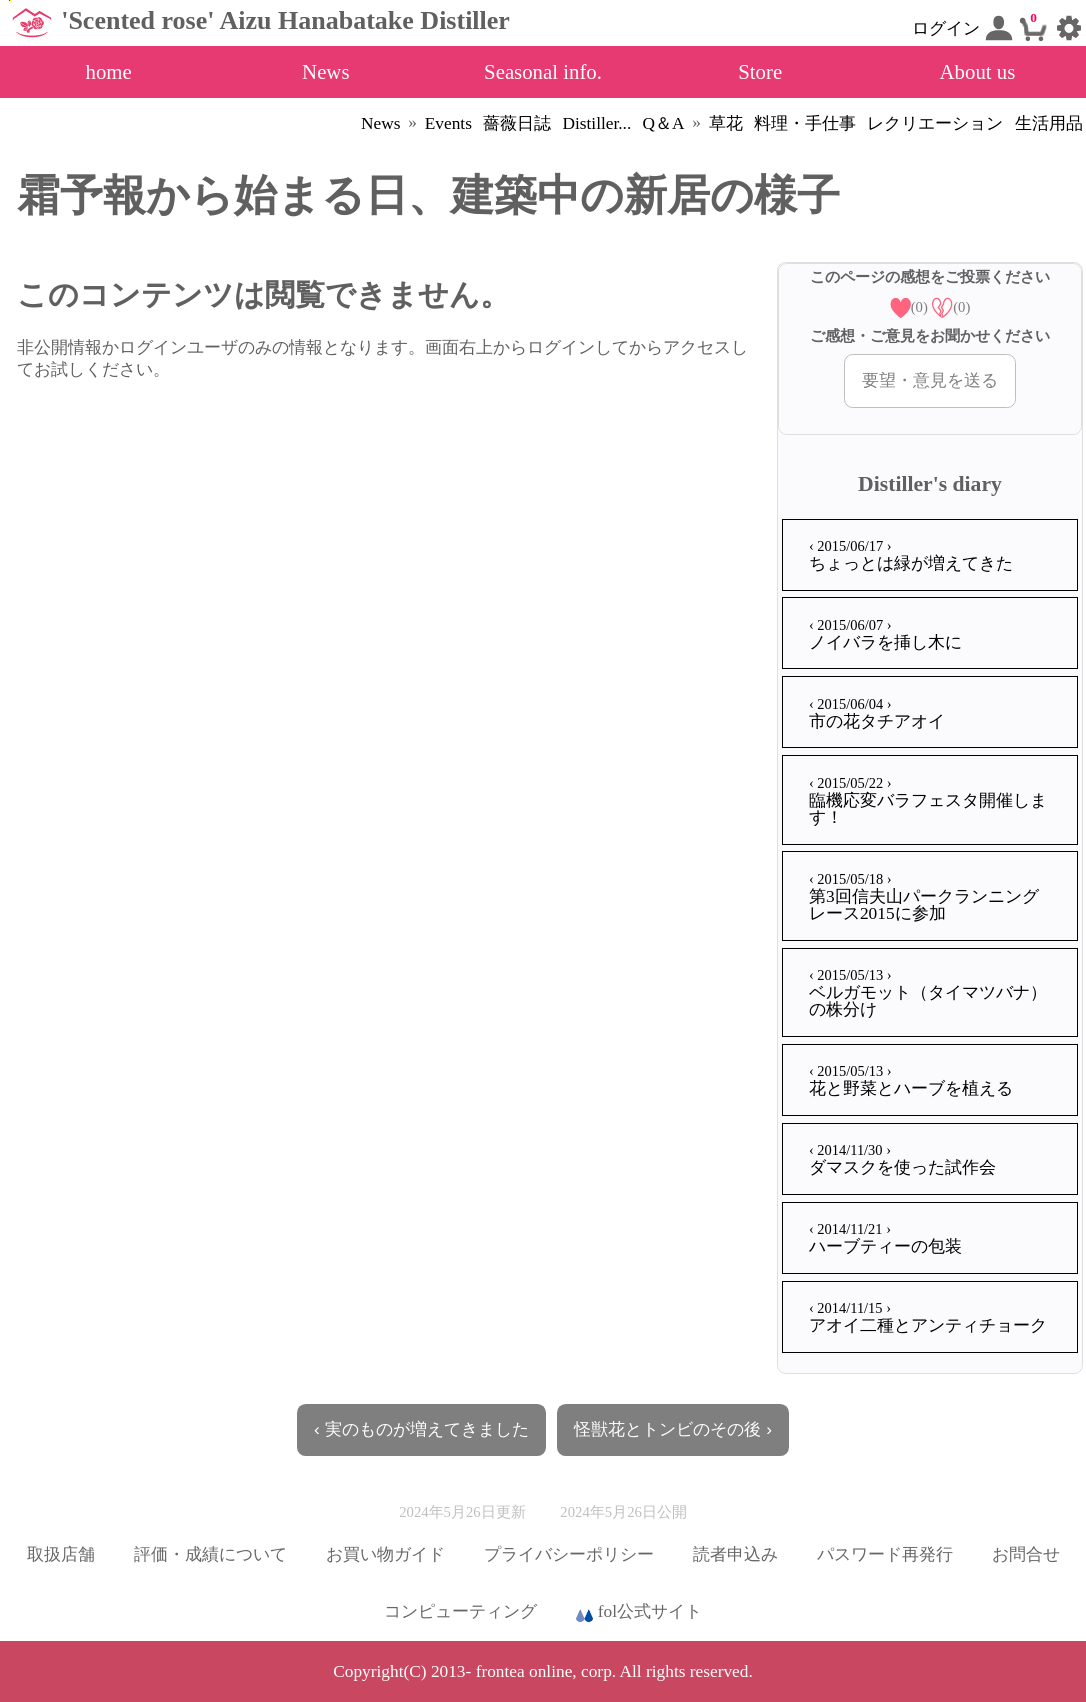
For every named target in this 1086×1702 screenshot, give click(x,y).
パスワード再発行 (885, 1554)
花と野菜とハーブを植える (911, 1080)
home (108, 71)
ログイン (962, 28)
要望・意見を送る (930, 380)
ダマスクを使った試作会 (902, 1159)
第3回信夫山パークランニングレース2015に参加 (924, 897)
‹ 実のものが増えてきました (421, 1429)
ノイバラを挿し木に (885, 634)
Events (448, 123)
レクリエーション (935, 123)
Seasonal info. (543, 71)
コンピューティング (460, 1611)
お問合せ (1026, 1554)
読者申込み (735, 1554)
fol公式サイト (639, 1613)
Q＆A (664, 123)
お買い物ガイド (385, 1554)
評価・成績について (210, 1554)
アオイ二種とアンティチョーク (928, 1317)
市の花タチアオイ (877, 713)
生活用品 (1049, 123)
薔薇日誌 (517, 123)
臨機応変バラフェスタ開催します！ (928, 801)
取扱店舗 (61, 1554)
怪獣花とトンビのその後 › (673, 1429)
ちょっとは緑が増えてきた (911, 555)
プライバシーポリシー (569, 1554)
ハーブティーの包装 (885, 1238)
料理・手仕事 (805, 123)
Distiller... (596, 123)
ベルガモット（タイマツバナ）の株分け (928, 993)
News (325, 71)
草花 (726, 123)
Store (760, 71)
